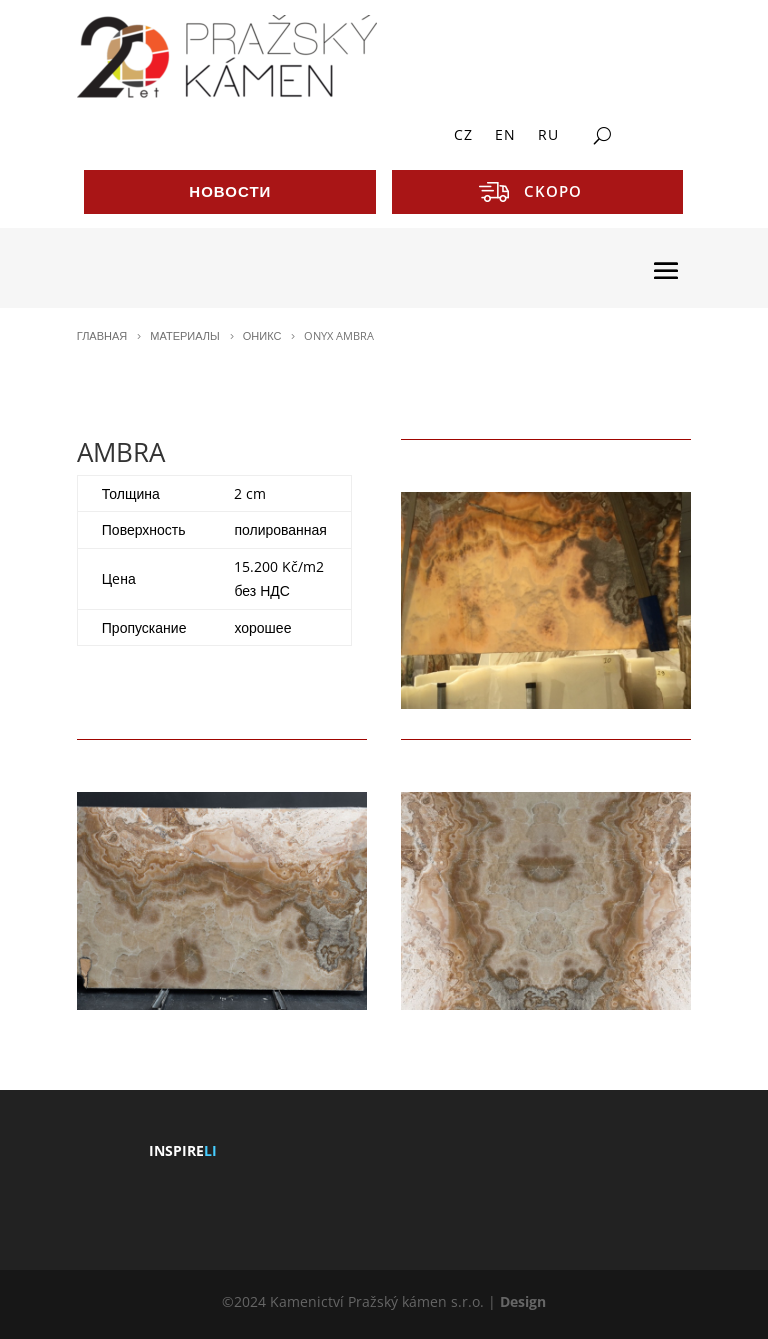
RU (548, 136)
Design (523, 1301)
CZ (463, 136)
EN (505, 136)
